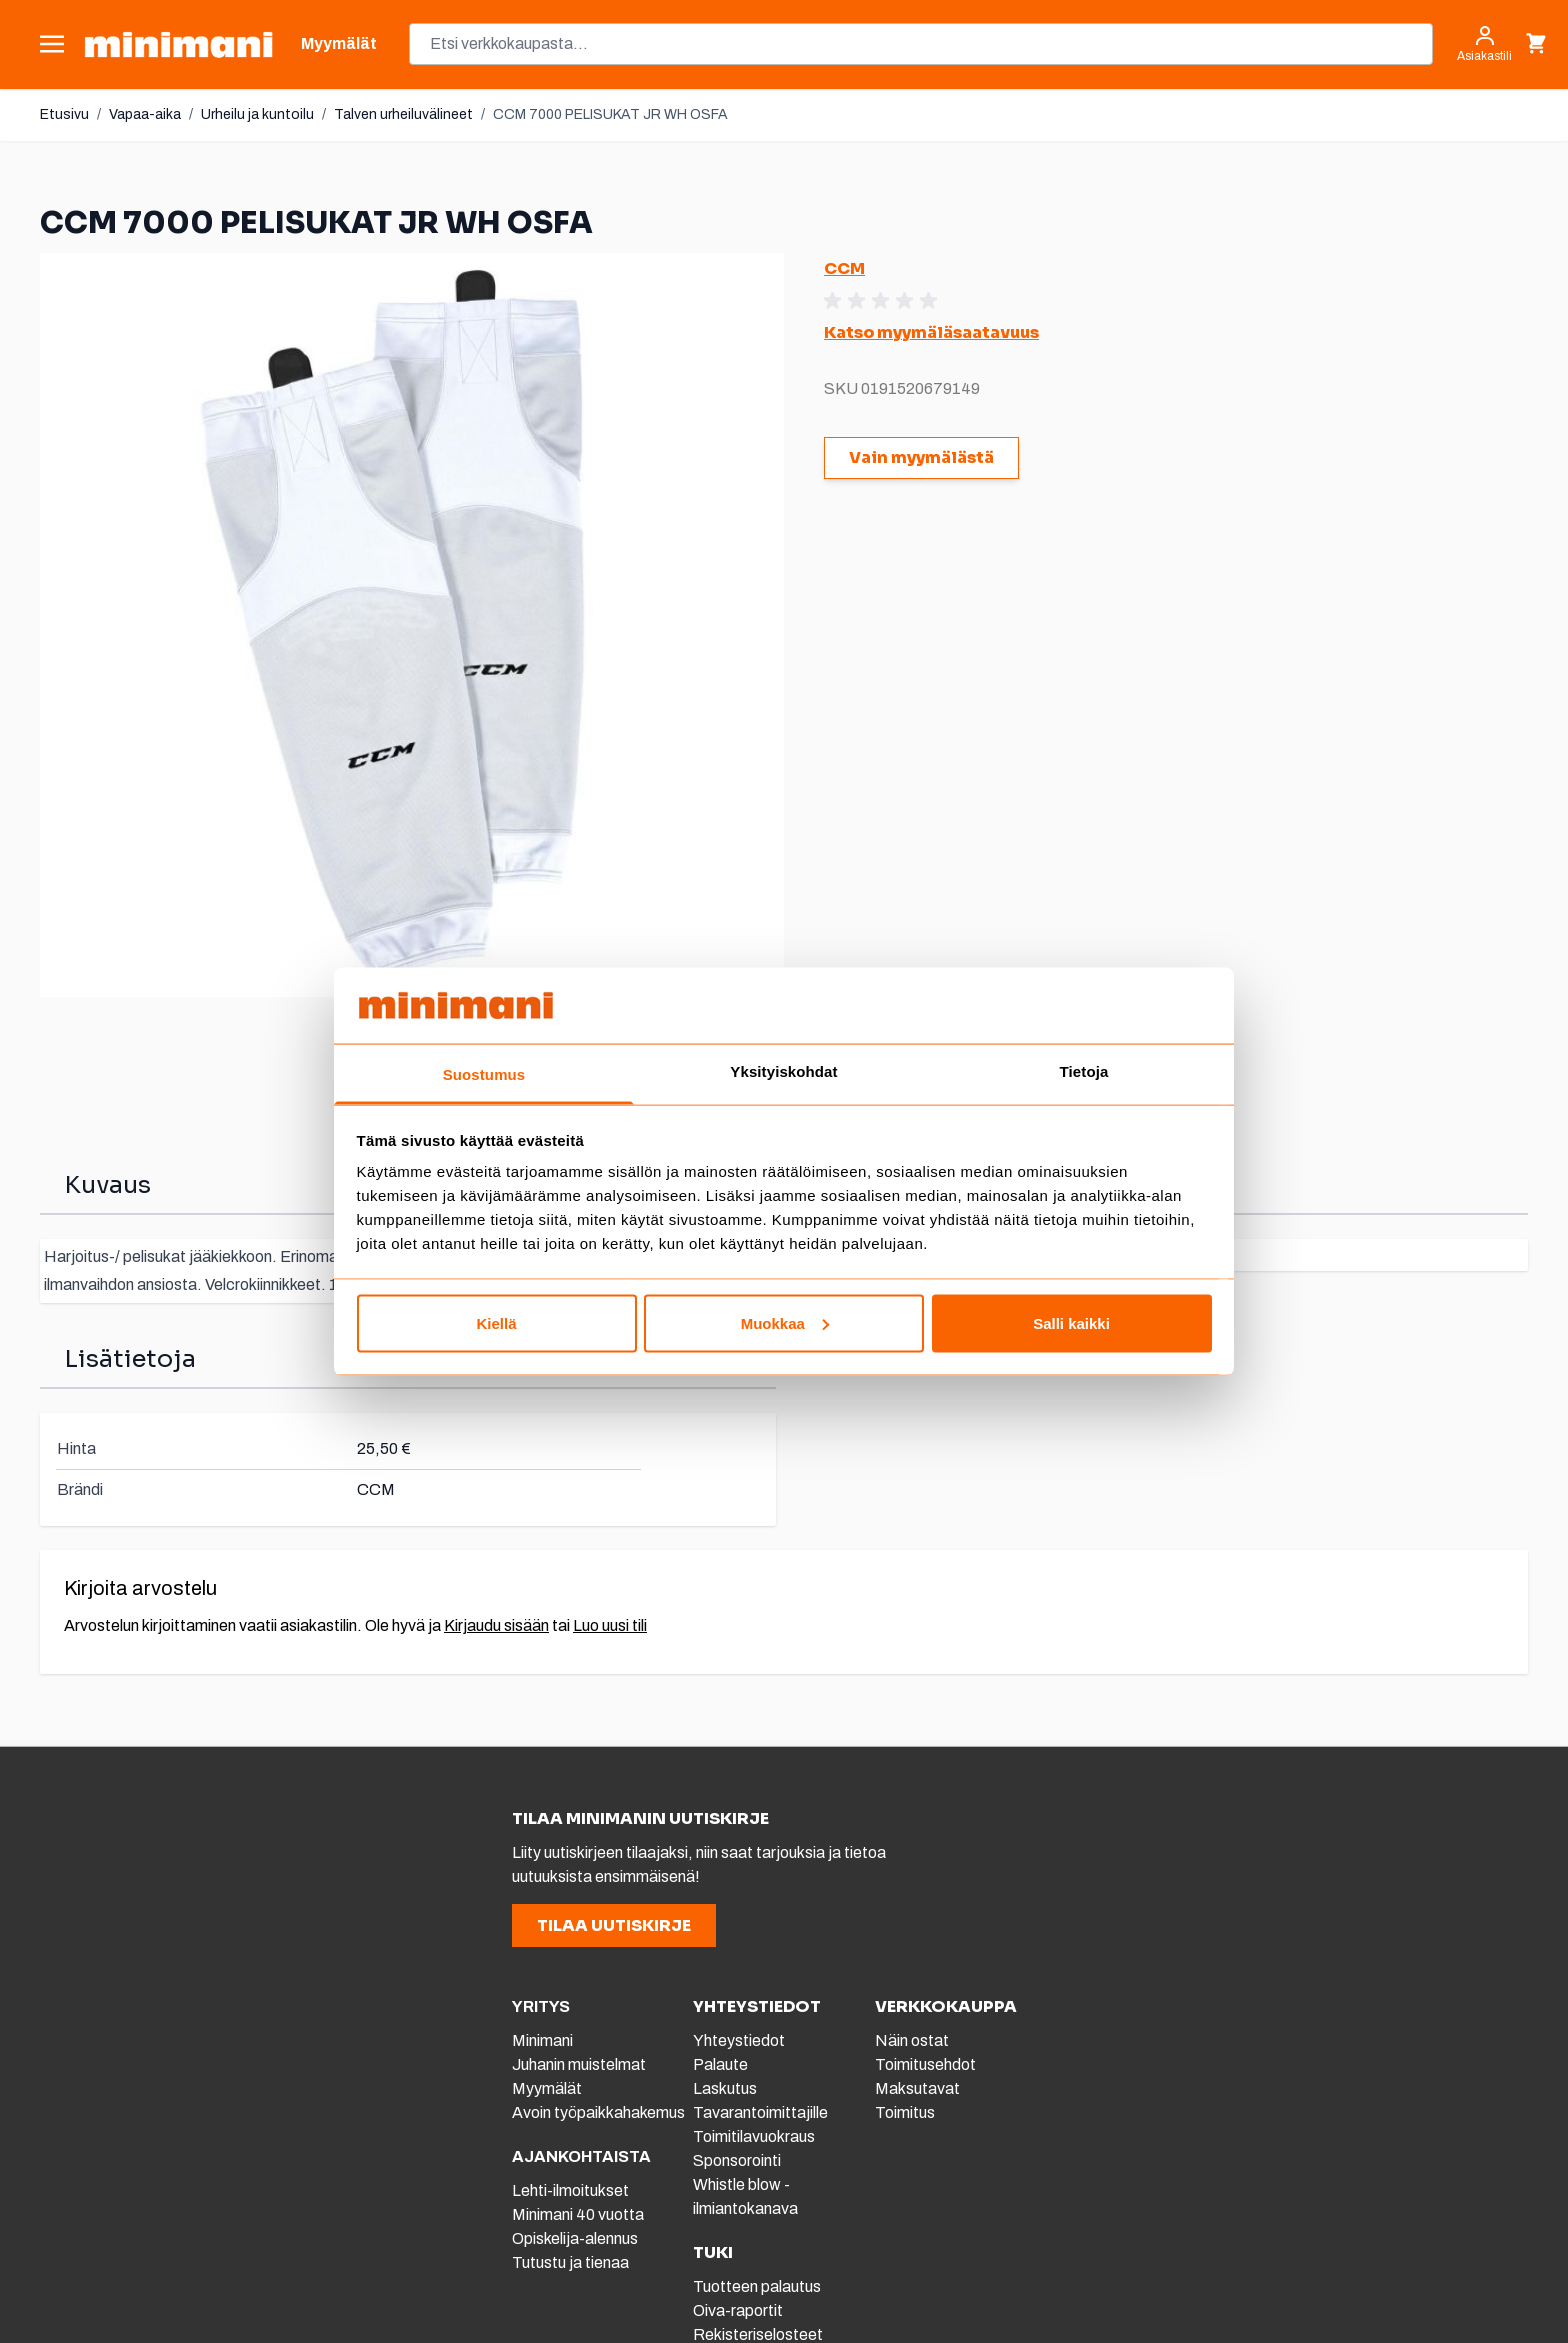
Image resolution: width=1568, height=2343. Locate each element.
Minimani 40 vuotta (578, 2214)
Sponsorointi (737, 2160)
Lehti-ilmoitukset (570, 2190)
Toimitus (905, 2112)
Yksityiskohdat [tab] (783, 1071)
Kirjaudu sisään (496, 1625)
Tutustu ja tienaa (570, 2262)
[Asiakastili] (1484, 44)
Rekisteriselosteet (758, 2334)
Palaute (720, 2064)
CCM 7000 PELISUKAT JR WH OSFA (610, 114)
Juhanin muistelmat (579, 2064)
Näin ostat (912, 2040)
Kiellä (496, 1322)
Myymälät (547, 2088)
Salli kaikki (1071, 1322)
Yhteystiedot (739, 2040)
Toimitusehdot (925, 2064)
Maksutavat (917, 2088)
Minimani (542, 2040)
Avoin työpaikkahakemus (598, 2112)
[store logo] (178, 44)
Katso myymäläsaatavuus (931, 332)
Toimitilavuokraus (754, 2136)
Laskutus (725, 2088)
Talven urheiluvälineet (403, 114)
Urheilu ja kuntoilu (257, 114)
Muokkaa (785, 1322)
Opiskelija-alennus (575, 2238)
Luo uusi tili (610, 1625)
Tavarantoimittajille (760, 2112)
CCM (844, 268)
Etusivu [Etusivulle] (64, 114)
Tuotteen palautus (758, 2286)
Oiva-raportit (738, 2310)
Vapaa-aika (145, 114)
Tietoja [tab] (1084, 1071)
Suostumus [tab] (484, 1074)
